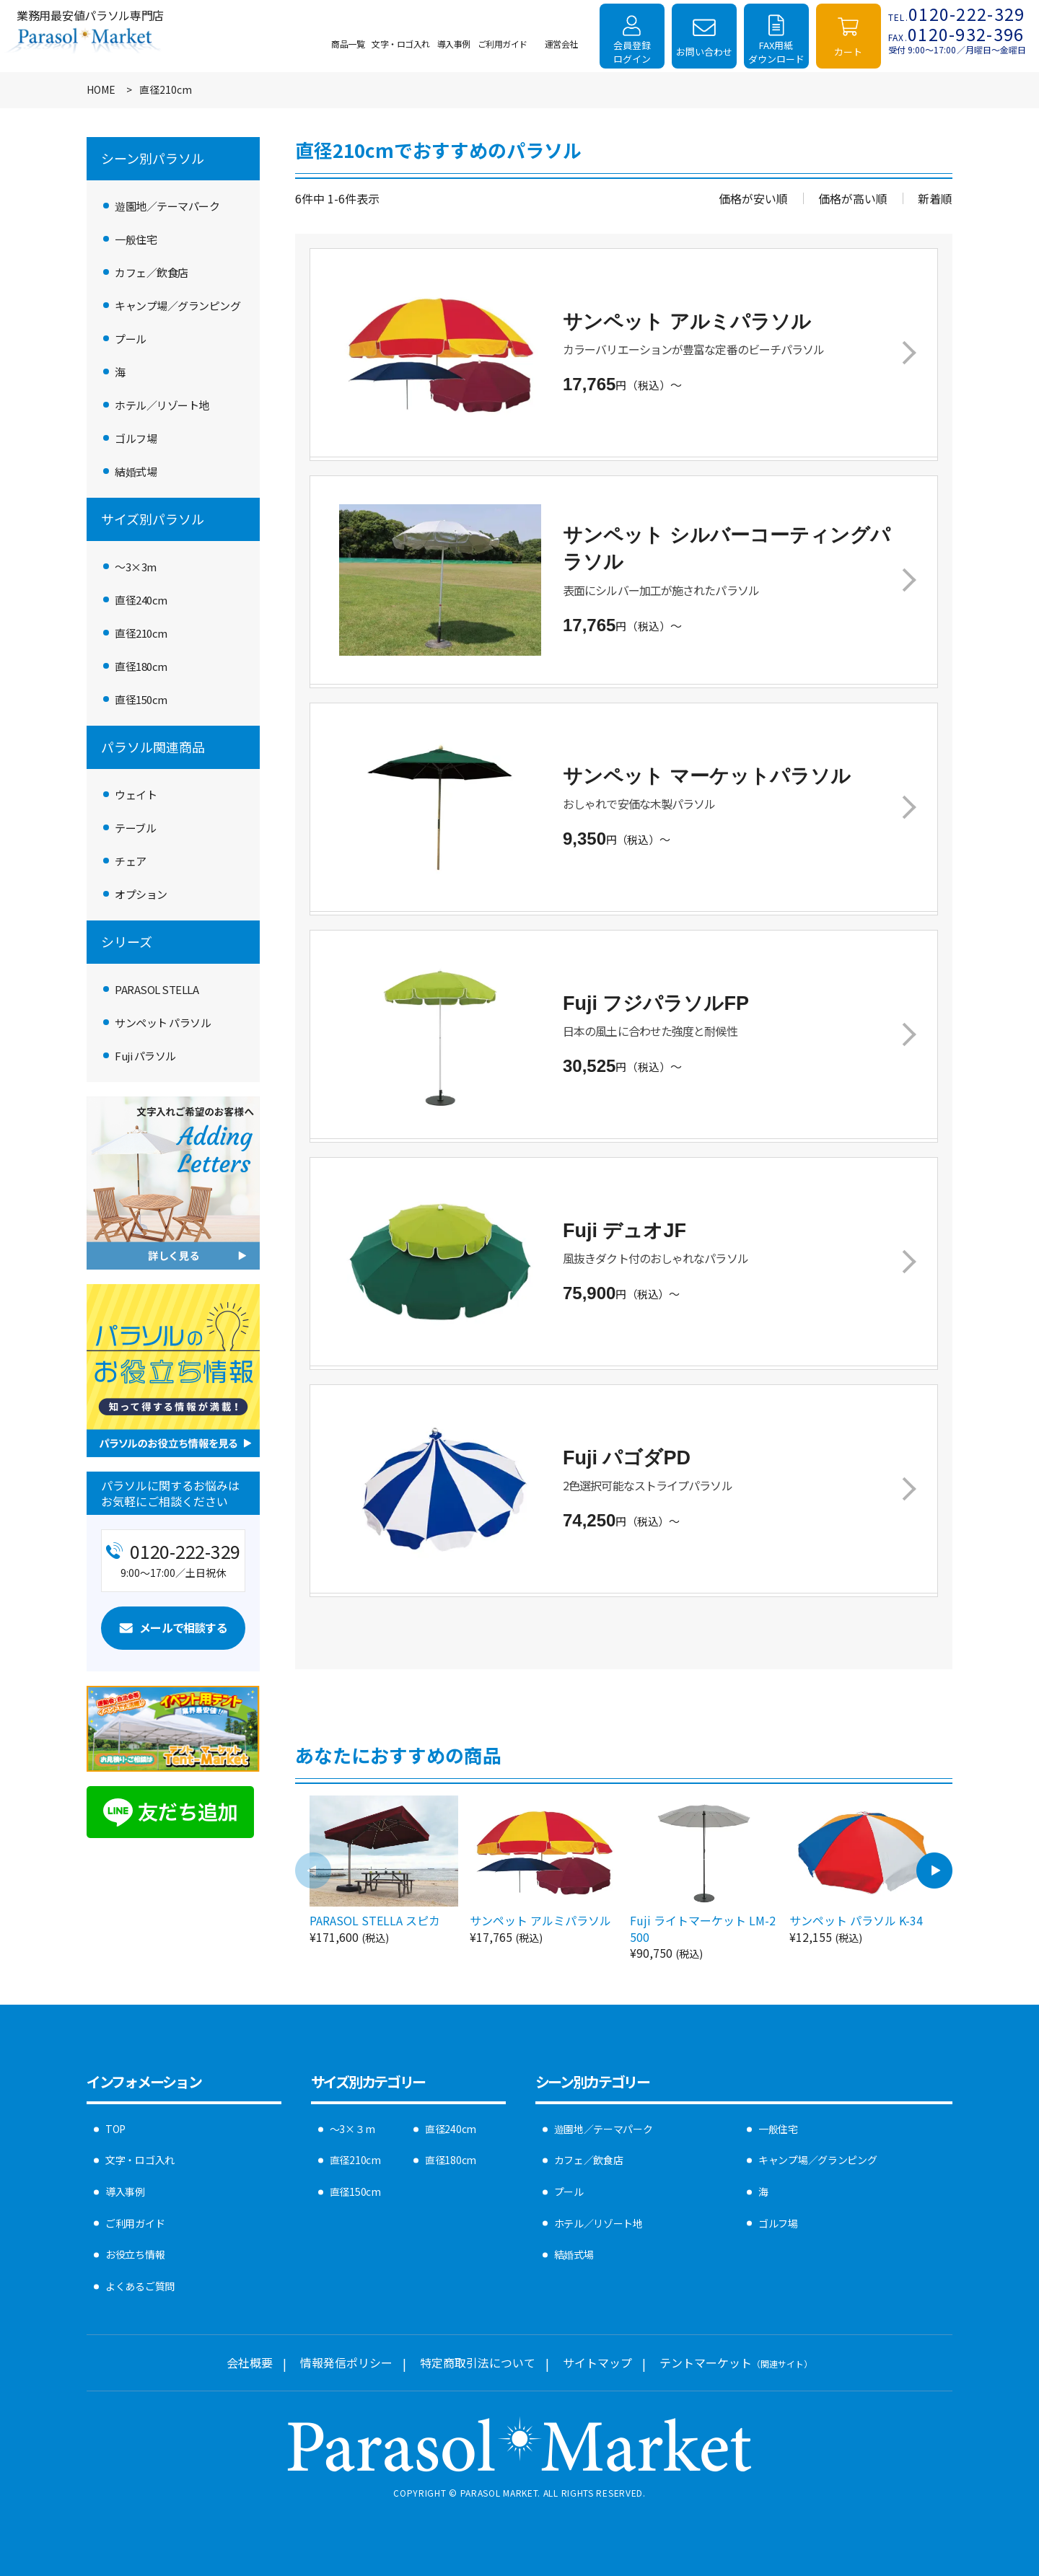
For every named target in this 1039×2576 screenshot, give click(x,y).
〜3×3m (136, 566)
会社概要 (250, 2362)
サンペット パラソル (163, 1022)
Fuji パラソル (145, 1055)
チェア (130, 861)
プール (130, 338)
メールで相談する (183, 1627)
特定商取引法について (477, 2362)
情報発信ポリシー (346, 2362)
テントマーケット (735, 2362)
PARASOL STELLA (156, 989)
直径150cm (141, 699)
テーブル (135, 827)
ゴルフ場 (136, 438)
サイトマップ (597, 2362)
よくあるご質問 (140, 2286)
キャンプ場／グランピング (177, 305)
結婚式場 (136, 471)
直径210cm (141, 633)
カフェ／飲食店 (151, 272)
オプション (141, 894)
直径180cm (141, 666)
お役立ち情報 (135, 2254)
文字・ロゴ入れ (140, 2160)
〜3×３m (352, 2129)
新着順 (935, 198)
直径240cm (141, 599)
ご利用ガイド (135, 2223)
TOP (115, 2129)
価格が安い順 (753, 198)
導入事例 (125, 2191)
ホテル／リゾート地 (162, 405)
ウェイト (136, 794)
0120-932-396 (956, 34)
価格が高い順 (852, 198)
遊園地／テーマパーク (167, 206)
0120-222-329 (956, 14)
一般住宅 (136, 239)
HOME (101, 90)
